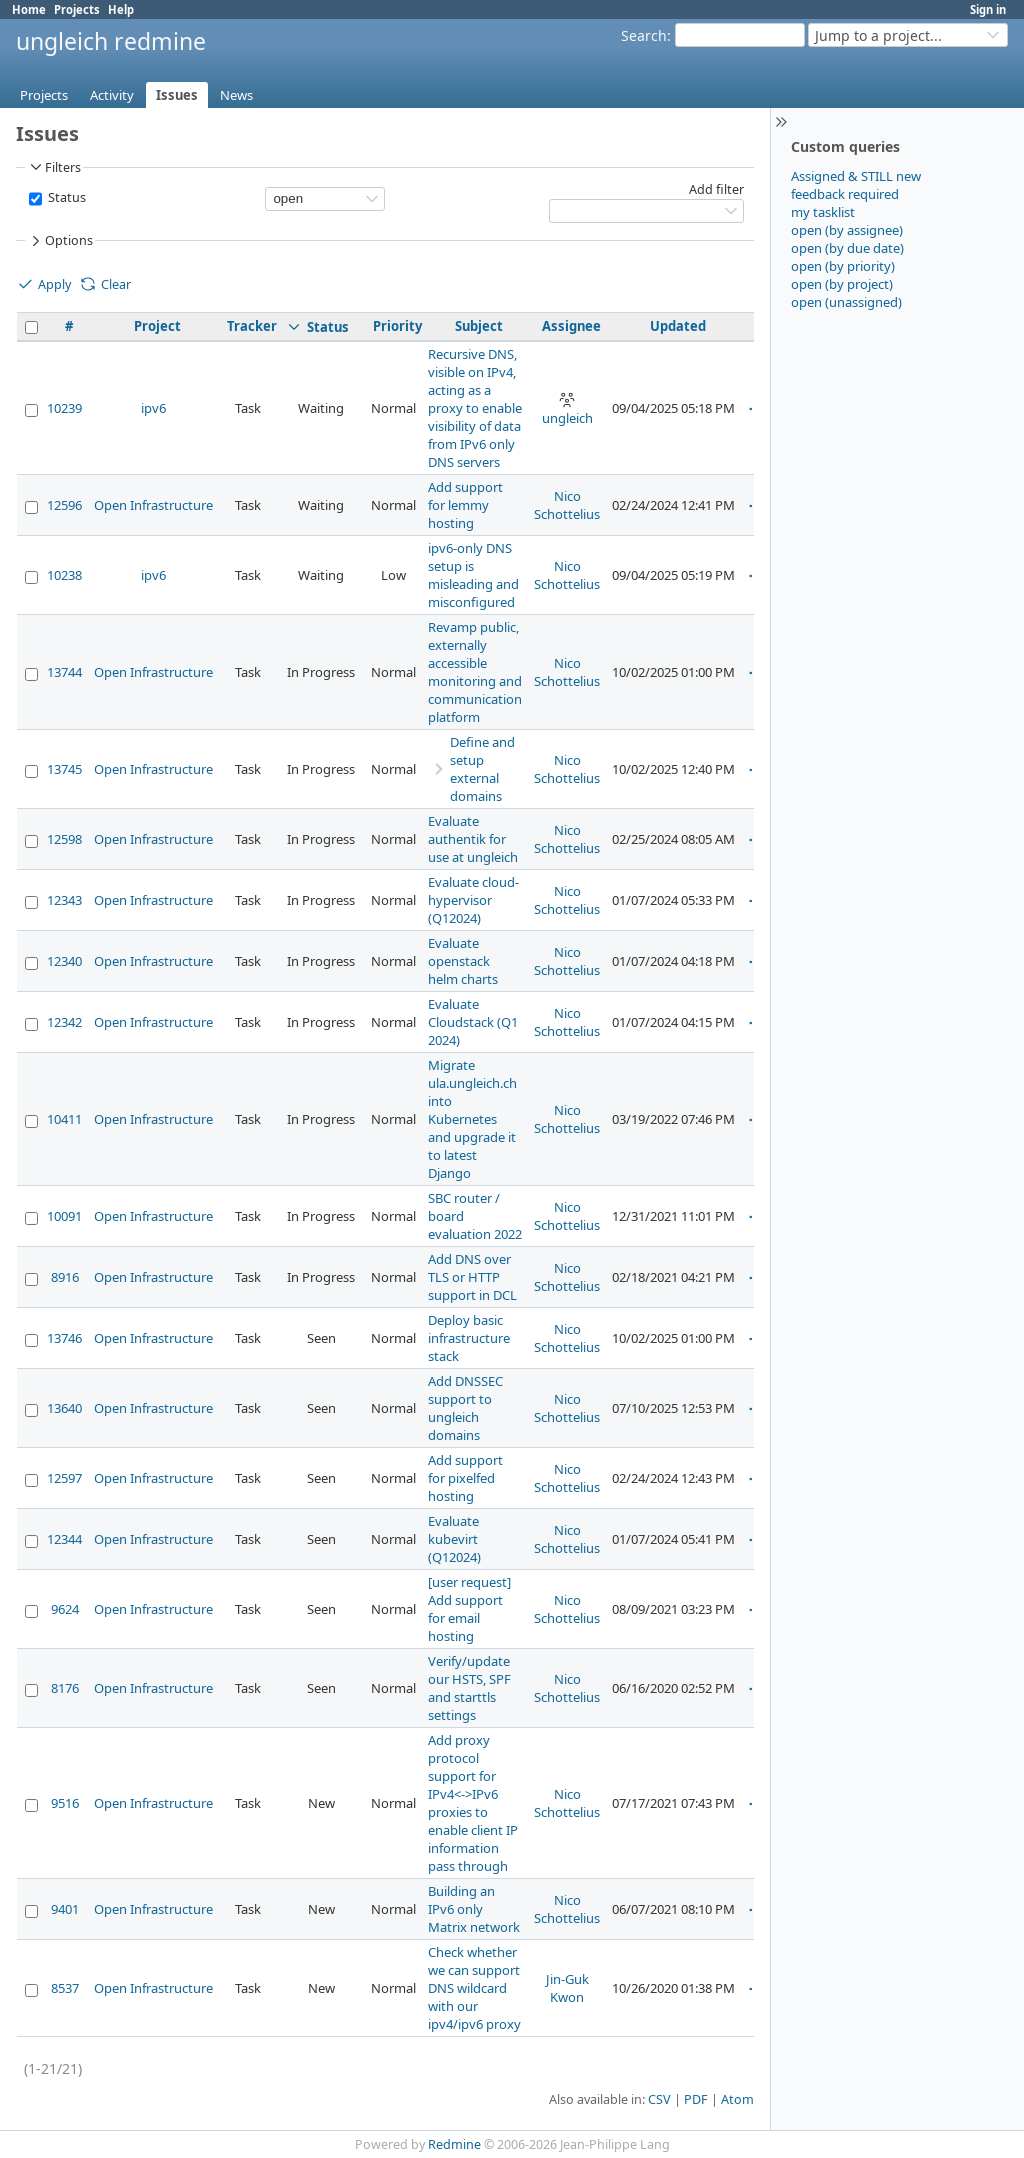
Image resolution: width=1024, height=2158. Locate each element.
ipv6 (153, 408)
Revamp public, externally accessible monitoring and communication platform (475, 672)
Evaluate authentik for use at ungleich (473, 839)
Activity (112, 95)
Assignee (571, 326)
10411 (64, 1119)
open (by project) (842, 284)
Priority (397, 326)
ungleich (567, 409)
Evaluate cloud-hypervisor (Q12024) (473, 900)
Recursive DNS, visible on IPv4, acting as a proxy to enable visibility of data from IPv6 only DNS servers (475, 408)
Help (121, 9)
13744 (64, 672)
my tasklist (823, 212)
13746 (64, 1338)
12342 (64, 1022)
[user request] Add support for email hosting (469, 1609)
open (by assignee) (847, 230)
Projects (77, 9)
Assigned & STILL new (856, 176)
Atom (737, 2099)
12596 (64, 505)
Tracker (252, 326)
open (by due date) (847, 248)
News (236, 95)
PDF (696, 2099)
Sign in (988, 9)
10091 (64, 1216)
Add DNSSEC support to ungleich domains (465, 1408)
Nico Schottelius (567, 505)
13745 (64, 769)
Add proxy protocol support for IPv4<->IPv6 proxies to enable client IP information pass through (473, 1803)
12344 (64, 1539)
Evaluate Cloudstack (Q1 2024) (473, 1022)
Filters (54, 167)
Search (644, 35)
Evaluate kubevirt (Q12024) (454, 1539)
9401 (65, 1909)
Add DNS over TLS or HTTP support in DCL (472, 1277)
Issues (177, 95)
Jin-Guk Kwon (567, 1988)
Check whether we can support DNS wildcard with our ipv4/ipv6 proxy (474, 1988)
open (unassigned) (846, 302)
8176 (65, 1688)
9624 (65, 1609)
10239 (64, 408)
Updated (678, 326)
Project (157, 326)
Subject (479, 326)
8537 (65, 1988)
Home (29, 9)
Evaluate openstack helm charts (463, 961)
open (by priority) (843, 266)
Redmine (454, 2144)
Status (65, 197)
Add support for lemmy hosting (465, 505)
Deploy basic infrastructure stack (469, 1338)
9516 (65, 1803)
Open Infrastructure (153, 505)
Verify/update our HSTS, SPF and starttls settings (469, 1688)
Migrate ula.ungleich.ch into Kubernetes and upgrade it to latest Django (472, 1119)
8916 (65, 1277)
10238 (64, 575)
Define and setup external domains (482, 769)
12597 (64, 1478)
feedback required (845, 194)
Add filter (716, 189)
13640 (64, 1408)
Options (60, 241)
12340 (64, 961)
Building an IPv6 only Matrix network (474, 1909)
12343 (64, 900)
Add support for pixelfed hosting (465, 1478)
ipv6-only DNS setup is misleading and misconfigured (473, 575)
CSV (659, 2099)
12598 (64, 839)
